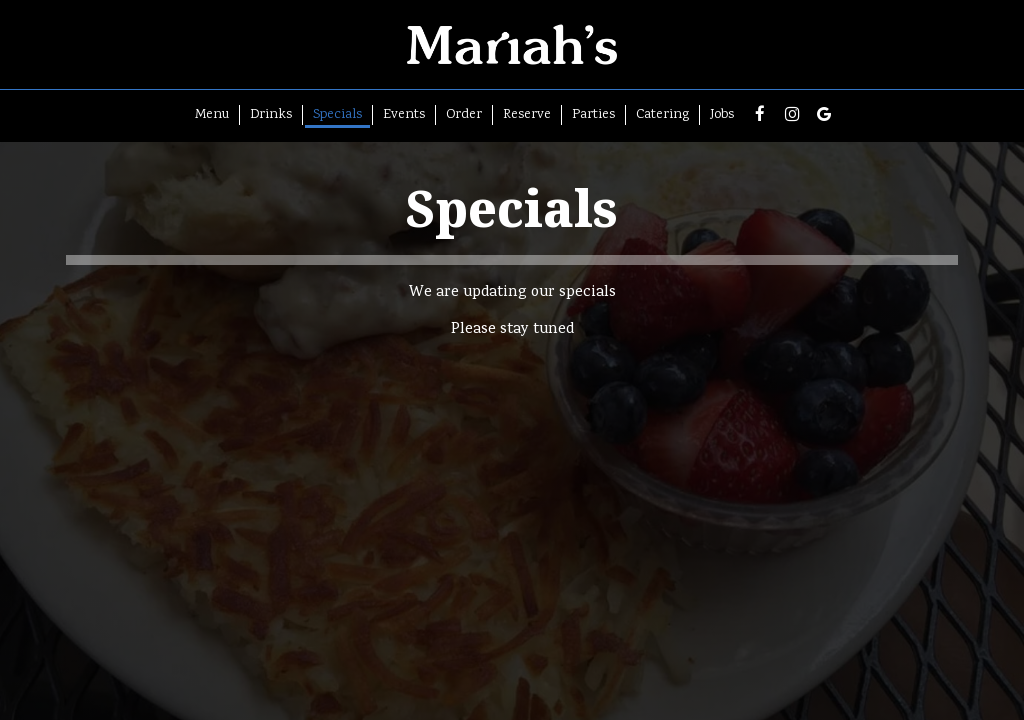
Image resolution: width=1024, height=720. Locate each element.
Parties (593, 115)
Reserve (527, 115)
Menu (212, 115)
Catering (662, 115)
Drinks (271, 115)
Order (464, 115)
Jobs (722, 115)
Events (404, 115)
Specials (337, 115)
